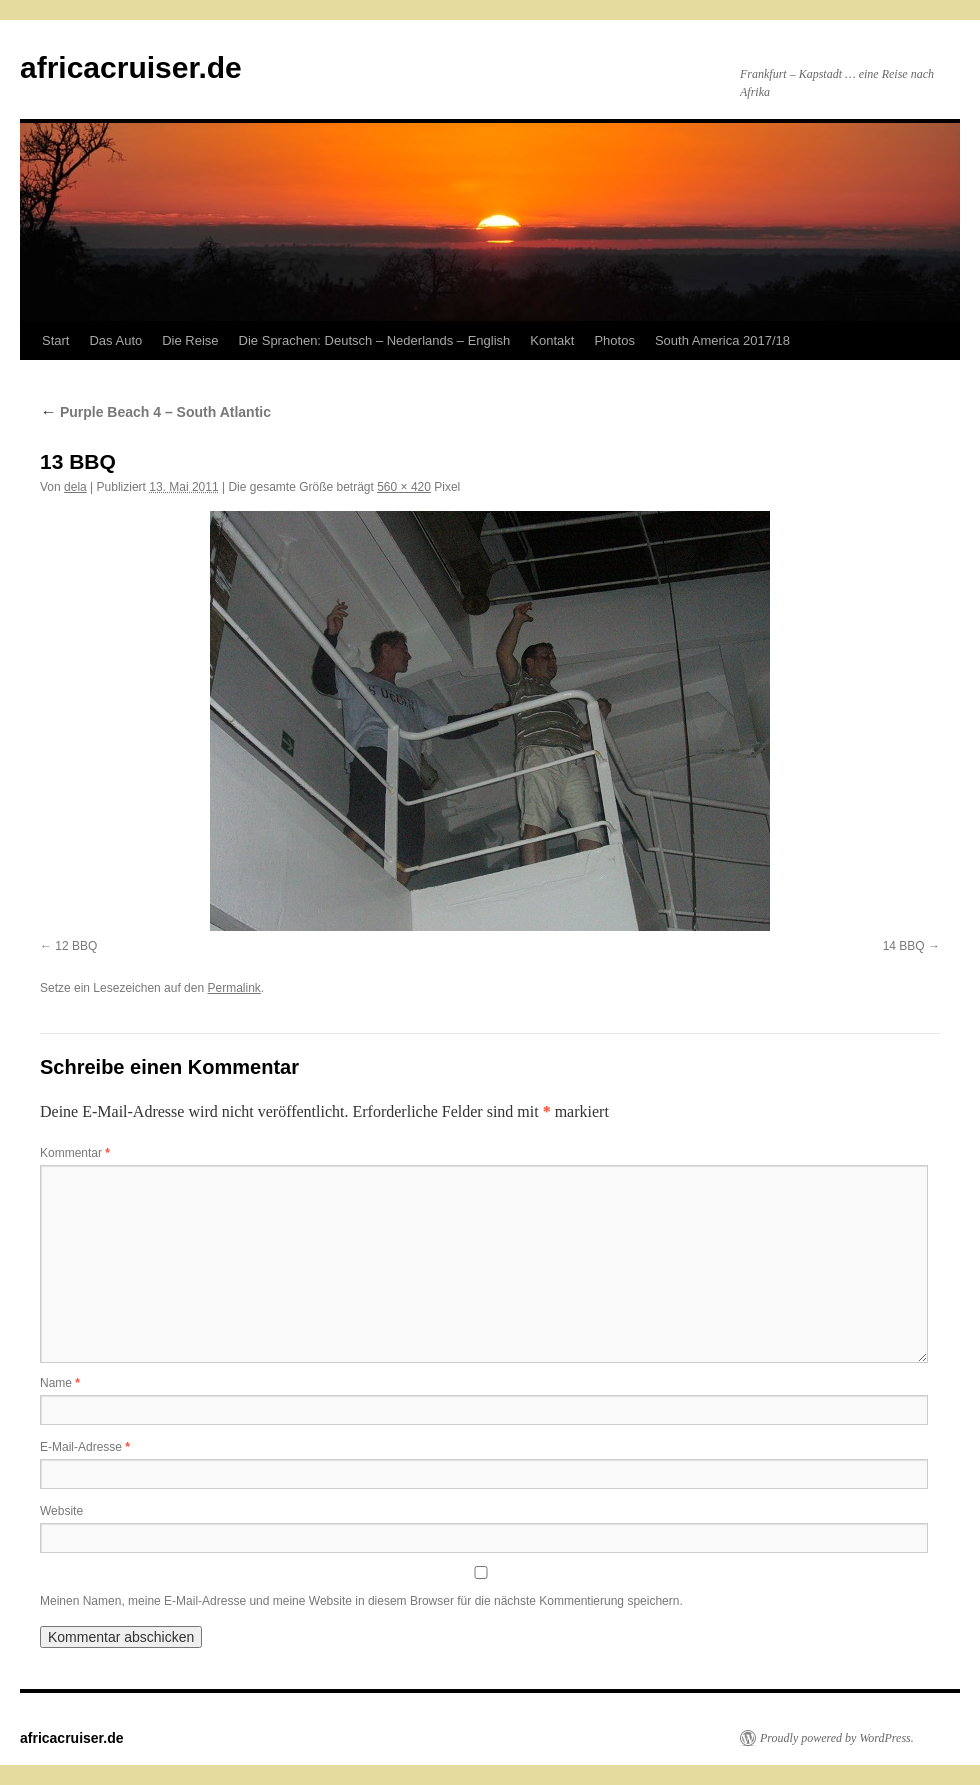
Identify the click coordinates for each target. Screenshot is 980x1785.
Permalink (233, 988)
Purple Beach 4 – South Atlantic (155, 412)
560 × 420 (404, 487)
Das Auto (115, 340)
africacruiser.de (131, 67)
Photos (614, 340)
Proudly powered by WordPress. (837, 1738)
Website (61, 1511)
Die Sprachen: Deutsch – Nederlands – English (375, 340)
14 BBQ (904, 946)
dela (75, 487)
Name (60, 1383)
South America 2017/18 (722, 340)
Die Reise (190, 340)
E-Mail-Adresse (85, 1447)
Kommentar (75, 1153)
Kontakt (552, 340)
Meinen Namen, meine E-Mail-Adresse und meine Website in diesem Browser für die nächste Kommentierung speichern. (361, 1601)
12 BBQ (76, 946)
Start (55, 340)
